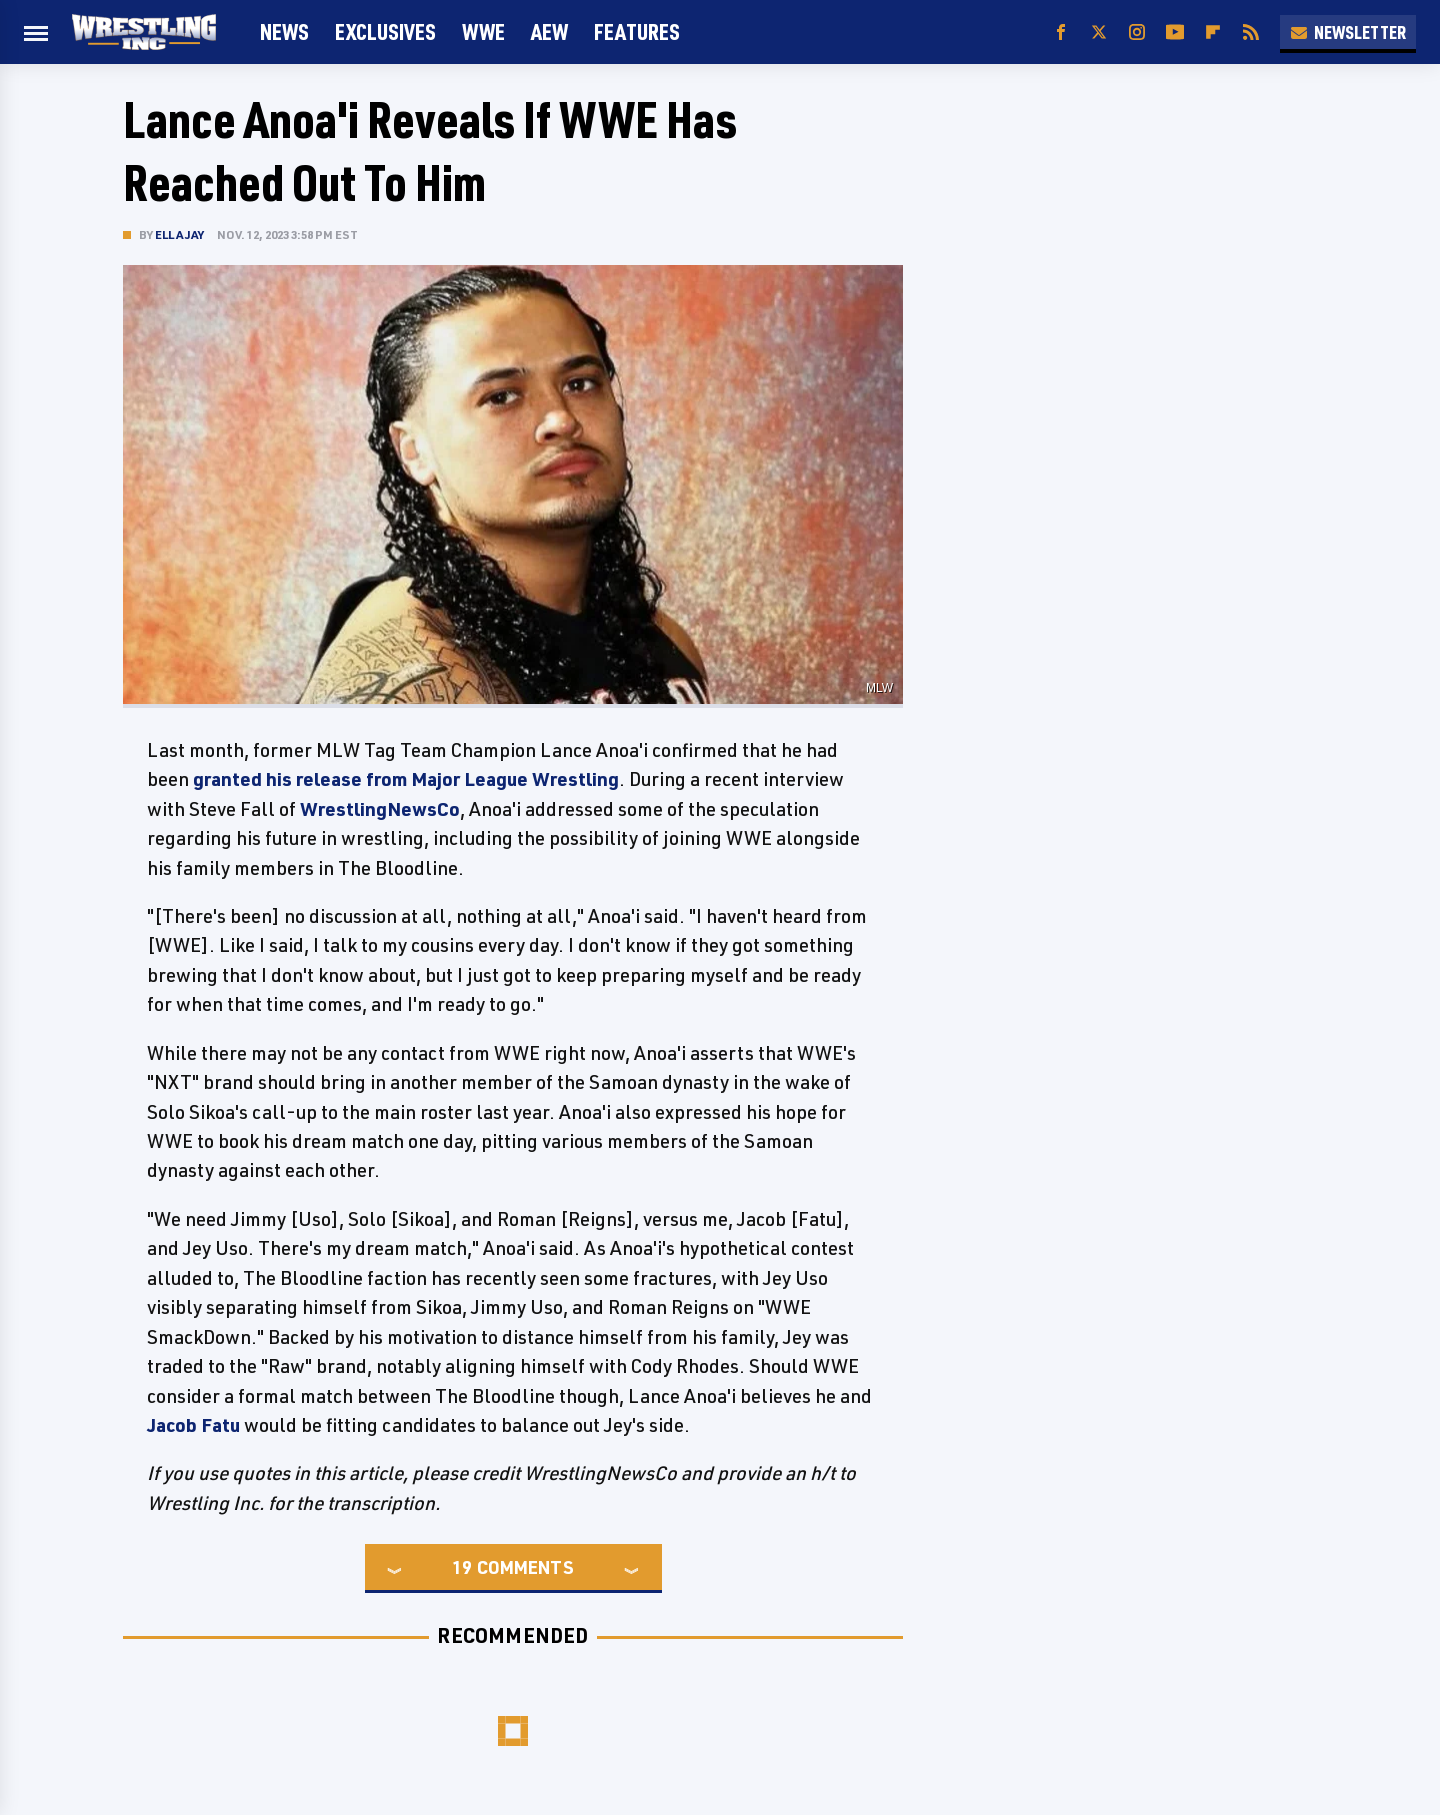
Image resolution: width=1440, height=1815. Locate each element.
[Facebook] (1061, 32)
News (284, 31)
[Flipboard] (1213, 32)
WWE (483, 31)
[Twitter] (1099, 32)
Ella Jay (180, 234)
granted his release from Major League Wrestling (406, 779)
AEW (549, 31)
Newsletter (1348, 32)
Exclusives (385, 31)
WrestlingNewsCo (380, 809)
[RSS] (1251, 32)
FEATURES (637, 31)
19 (462, 1567)
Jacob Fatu (193, 1425)
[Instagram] (1137, 32)
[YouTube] (1175, 32)
